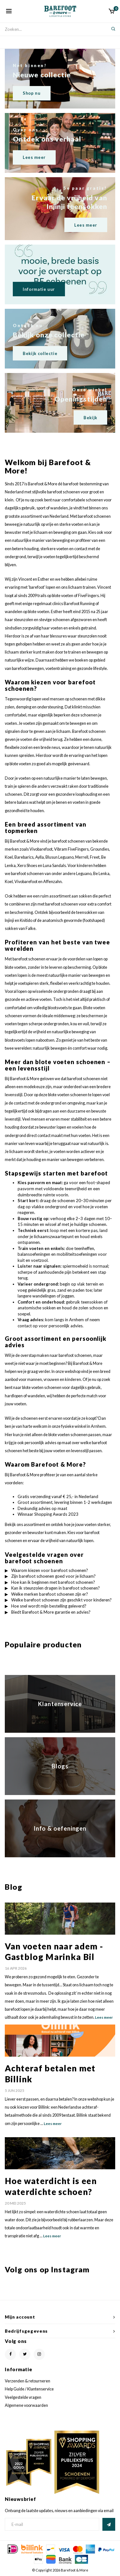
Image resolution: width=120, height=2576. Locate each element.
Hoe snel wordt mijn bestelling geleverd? (48, 1606)
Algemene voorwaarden (26, 2405)
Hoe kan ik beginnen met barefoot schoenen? (53, 1582)
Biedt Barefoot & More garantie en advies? (51, 1612)
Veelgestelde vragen (23, 2397)
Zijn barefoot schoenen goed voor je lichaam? (53, 1576)
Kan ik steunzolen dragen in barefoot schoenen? (55, 1588)
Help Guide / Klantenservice (29, 2389)
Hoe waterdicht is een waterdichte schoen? (51, 2186)
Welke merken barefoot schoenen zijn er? (49, 1594)
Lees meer (104, 2017)
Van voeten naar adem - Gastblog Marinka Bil (54, 1951)
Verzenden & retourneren (27, 2381)
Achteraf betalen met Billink (50, 2073)
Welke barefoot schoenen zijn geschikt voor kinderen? (61, 1599)
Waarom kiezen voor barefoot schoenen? (49, 1570)
